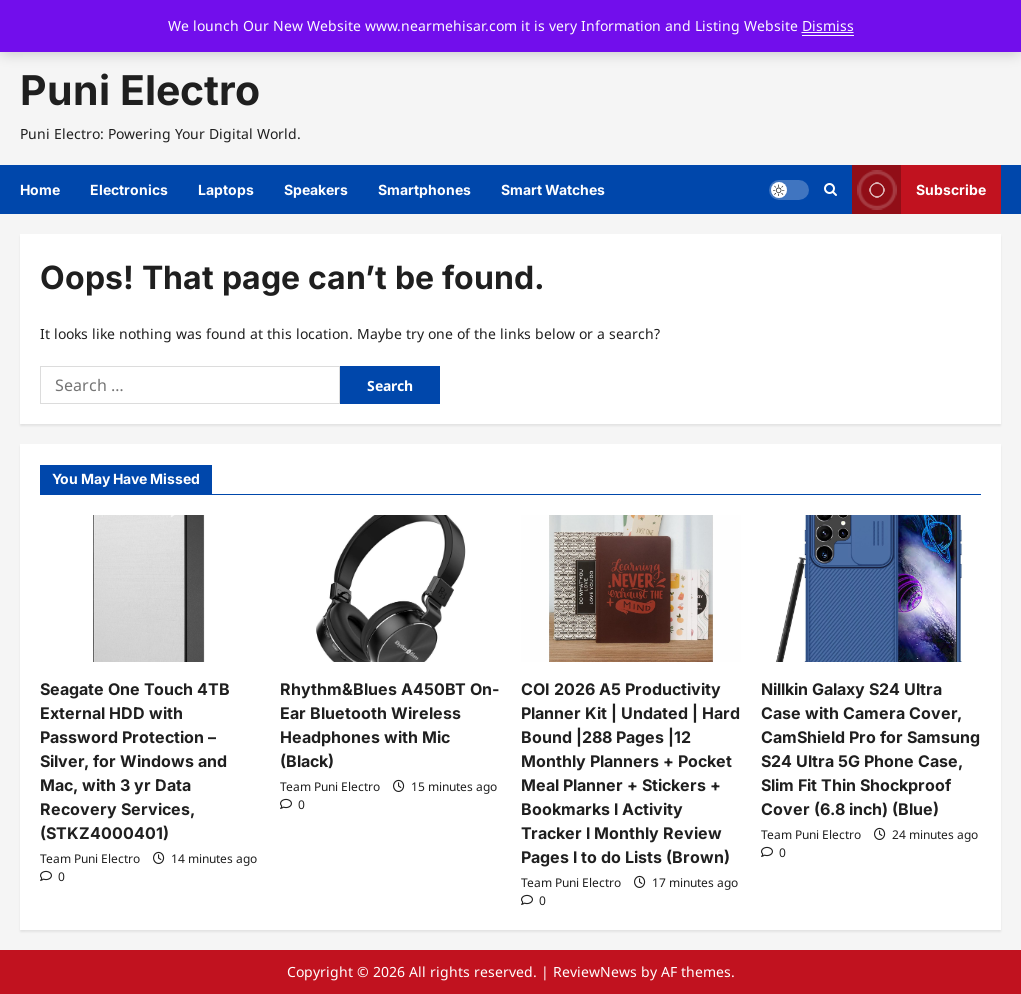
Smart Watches (553, 189)
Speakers (316, 189)
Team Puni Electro (90, 858)
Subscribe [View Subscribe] (919, 189)
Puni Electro (140, 90)
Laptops (226, 189)
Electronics (129, 189)
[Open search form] (830, 190)
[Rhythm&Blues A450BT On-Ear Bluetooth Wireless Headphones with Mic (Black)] (390, 588)
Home (40, 189)
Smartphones (424, 189)
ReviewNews (595, 971)
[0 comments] (52, 876)
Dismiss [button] (828, 25)
